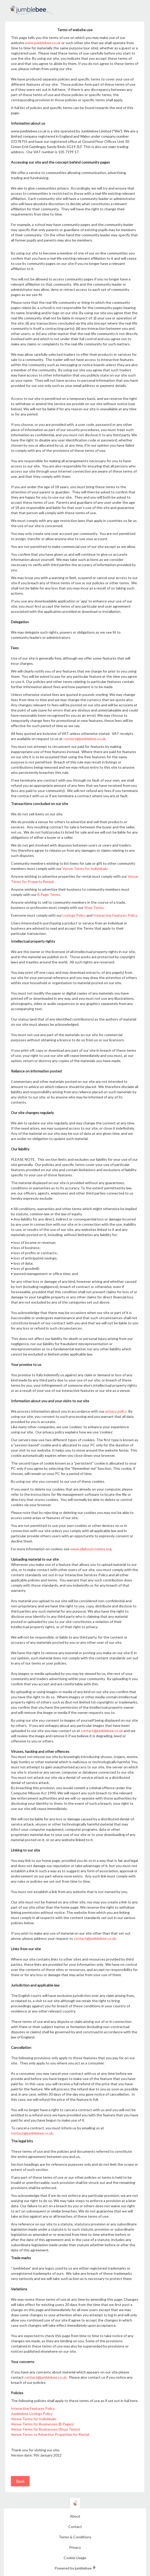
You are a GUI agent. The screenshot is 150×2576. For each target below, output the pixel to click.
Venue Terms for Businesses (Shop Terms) (45, 2429)
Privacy (75, 2547)
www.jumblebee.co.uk (43, 43)
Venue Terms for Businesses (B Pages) (42, 2424)
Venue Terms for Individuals (85, 868)
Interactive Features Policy (115, 915)
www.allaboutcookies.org (91, 1549)
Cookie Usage (75, 2557)
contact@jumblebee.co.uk (84, 738)
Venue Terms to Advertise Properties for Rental (50, 2434)
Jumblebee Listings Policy (32, 2413)
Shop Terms (94, 907)
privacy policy (116, 1411)
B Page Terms (48, 894)
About (75, 2516)
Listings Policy (74, 915)
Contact (75, 2526)
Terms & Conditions (75, 2537)
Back (20, 2481)
